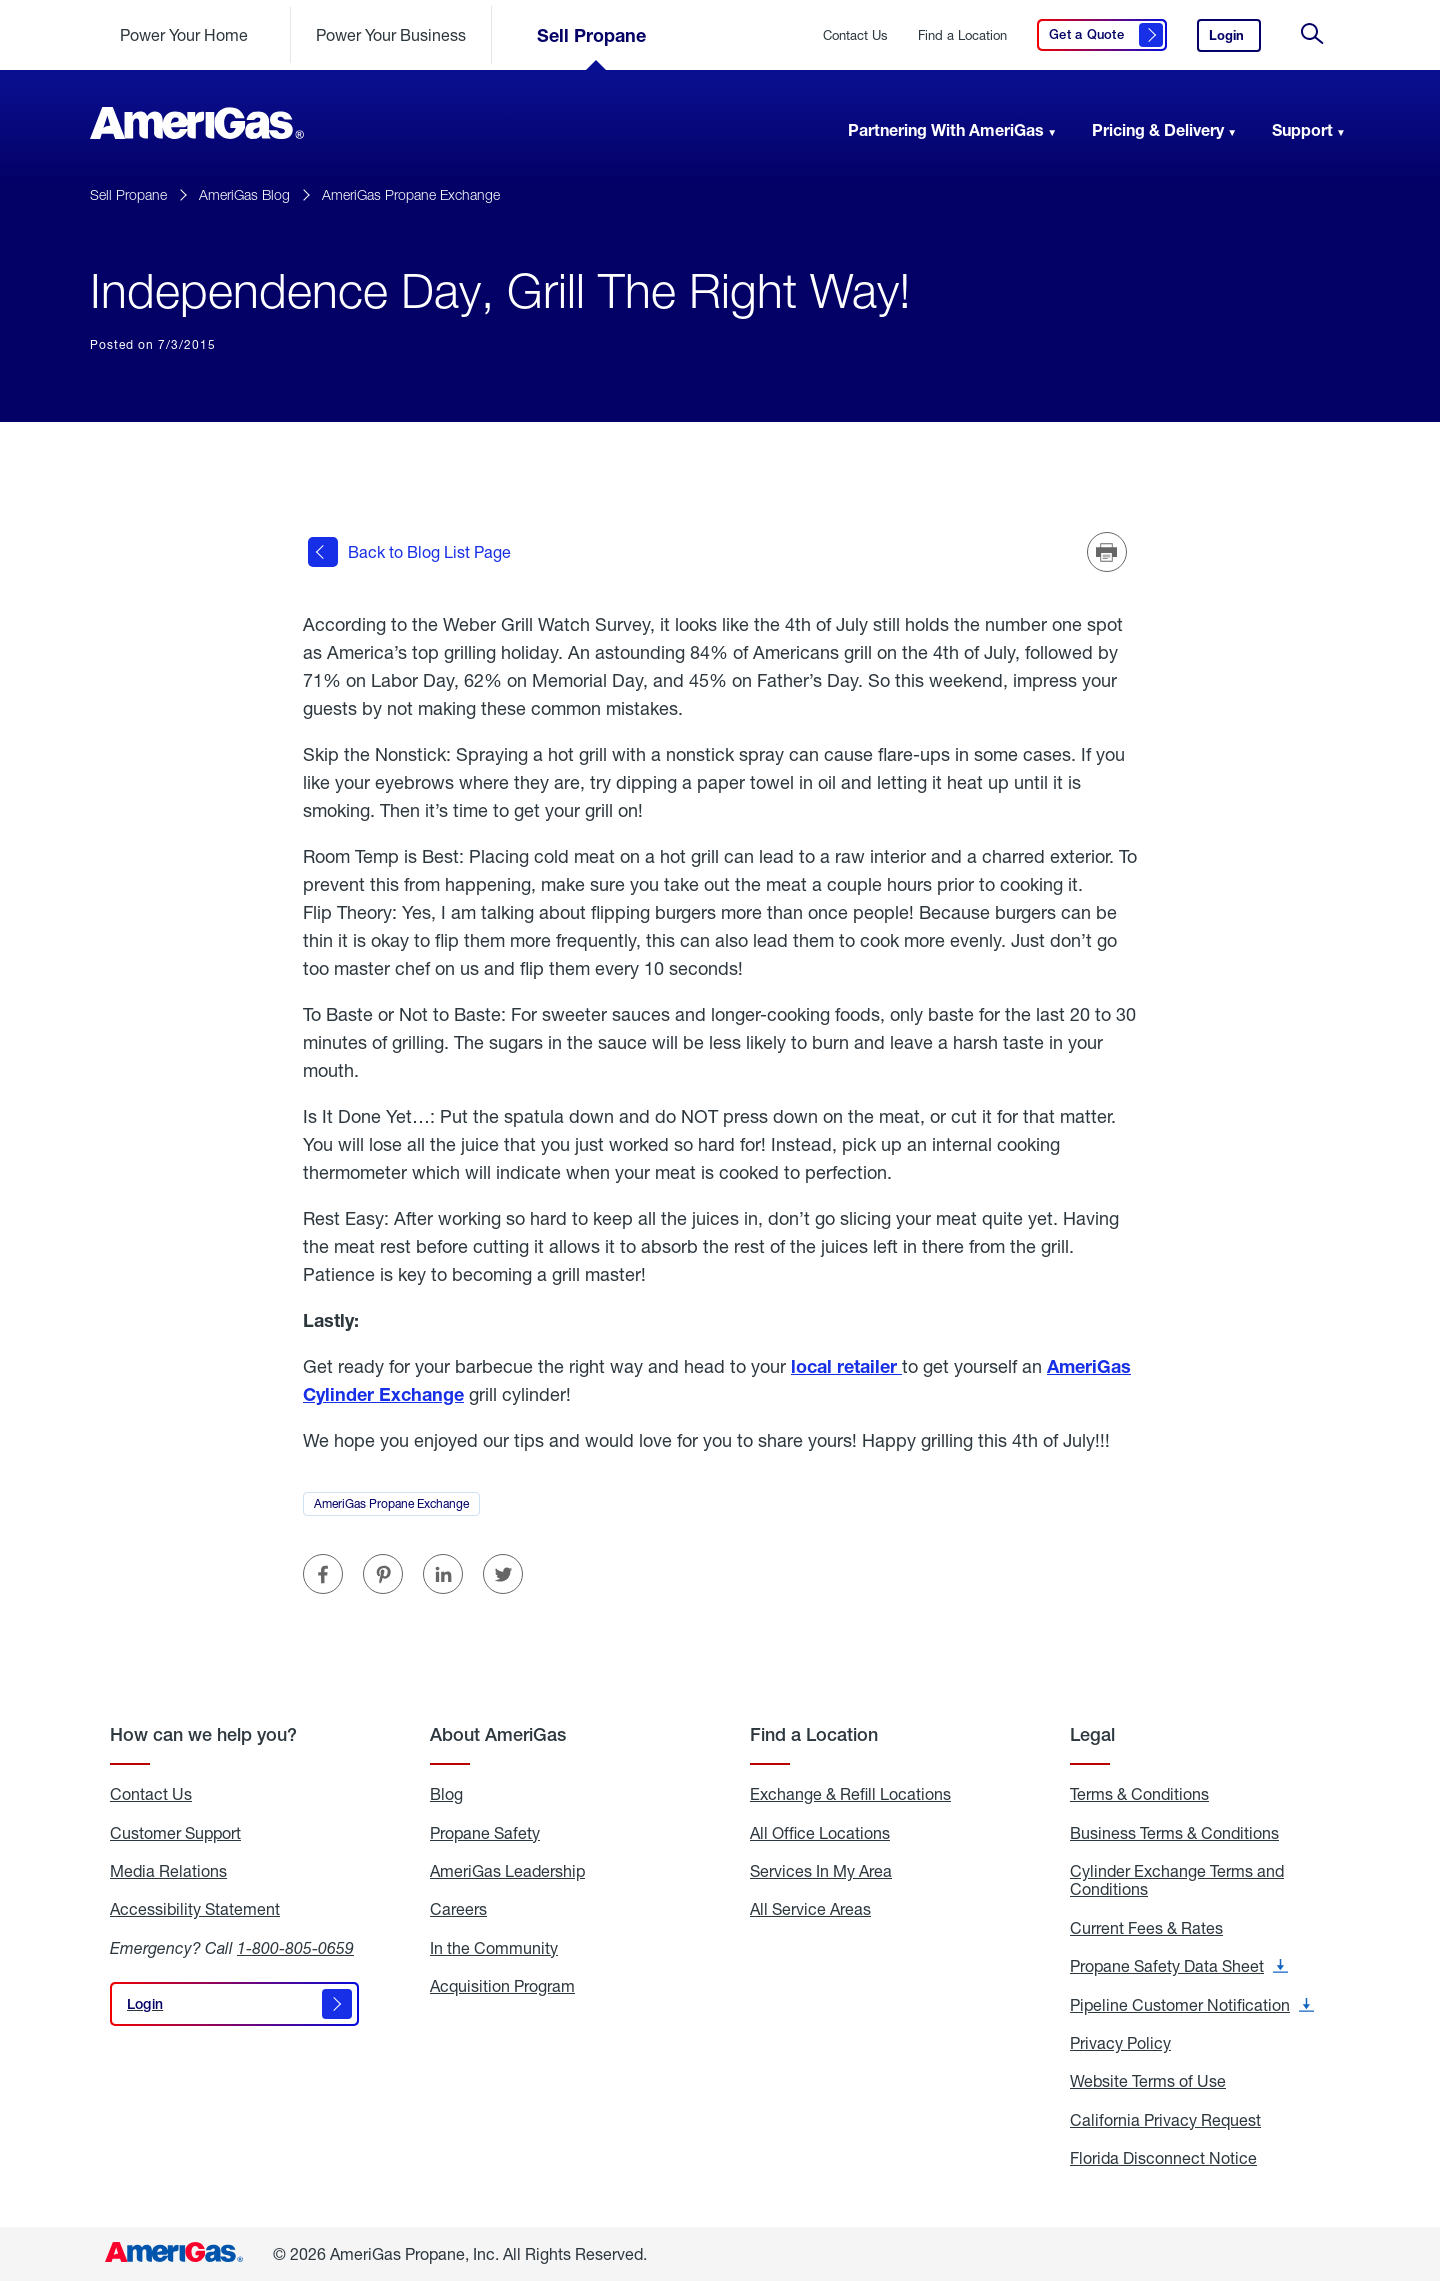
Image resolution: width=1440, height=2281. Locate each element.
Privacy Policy (1120, 2043)
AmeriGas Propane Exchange (411, 194)
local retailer (846, 1366)
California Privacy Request (1165, 2120)
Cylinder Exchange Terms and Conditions (1177, 1880)
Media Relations (168, 1871)
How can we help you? (203, 1734)
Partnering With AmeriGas (946, 129)
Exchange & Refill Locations (850, 1794)
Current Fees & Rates (1146, 1928)
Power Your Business (391, 34)
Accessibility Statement (195, 1909)
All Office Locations (820, 1832)
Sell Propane (591, 35)
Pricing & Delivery (1158, 129)
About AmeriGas (498, 1734)
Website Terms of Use (1148, 2081)
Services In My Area (821, 1871)
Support (1302, 129)
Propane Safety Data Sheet (1179, 1966)
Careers (458, 1909)
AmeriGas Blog (244, 194)
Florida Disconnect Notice (1163, 2158)
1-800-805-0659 (295, 1947)
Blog (446, 1794)
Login (1235, 39)
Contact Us (151, 1794)
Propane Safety (485, 1832)
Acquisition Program (502, 1986)
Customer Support (175, 1832)
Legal (1092, 1734)
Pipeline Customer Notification (1192, 2004)
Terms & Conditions (1139, 1794)
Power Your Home (184, 34)
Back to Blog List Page (409, 552)
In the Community (494, 1948)
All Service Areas (810, 1909)
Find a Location (962, 35)
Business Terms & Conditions (1174, 1832)
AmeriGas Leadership (507, 1871)
